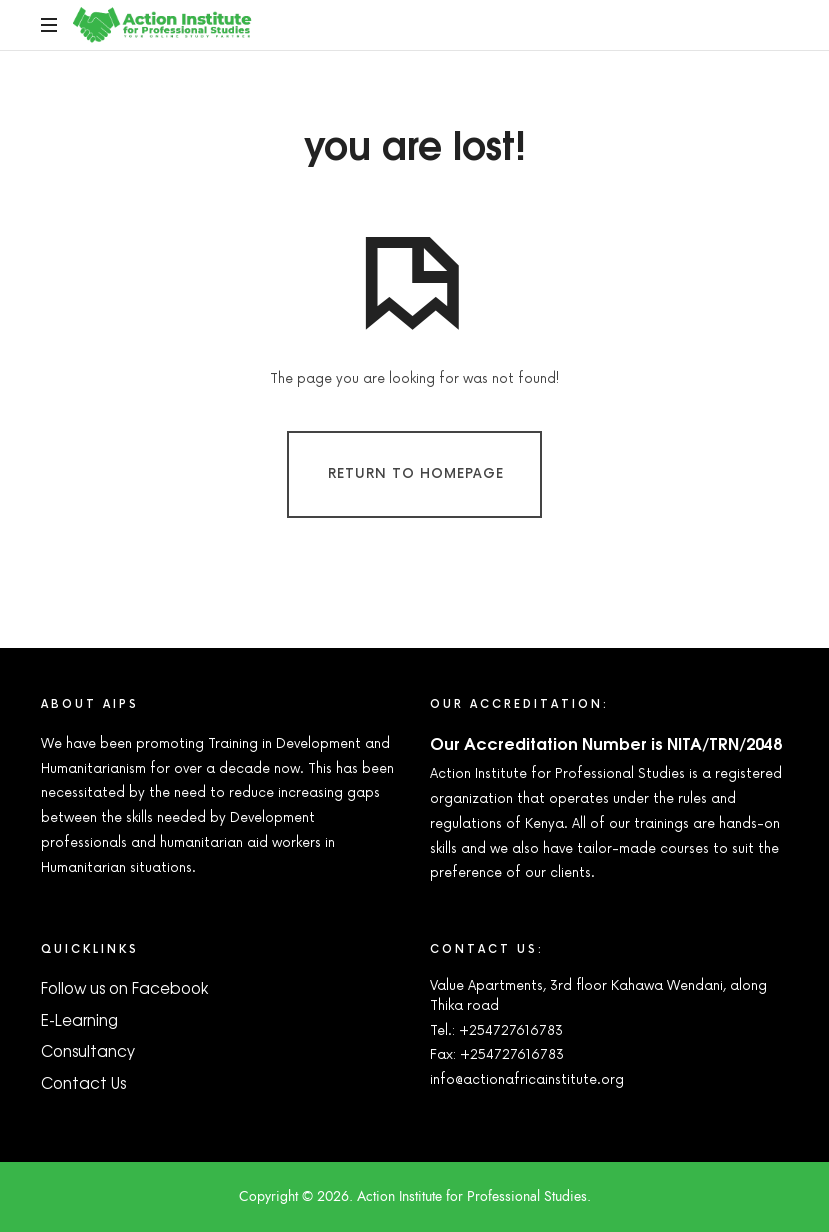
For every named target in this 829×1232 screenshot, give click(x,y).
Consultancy (88, 1050)
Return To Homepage (416, 473)
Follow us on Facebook (124, 987)
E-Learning (79, 1019)
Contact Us (83, 1082)
